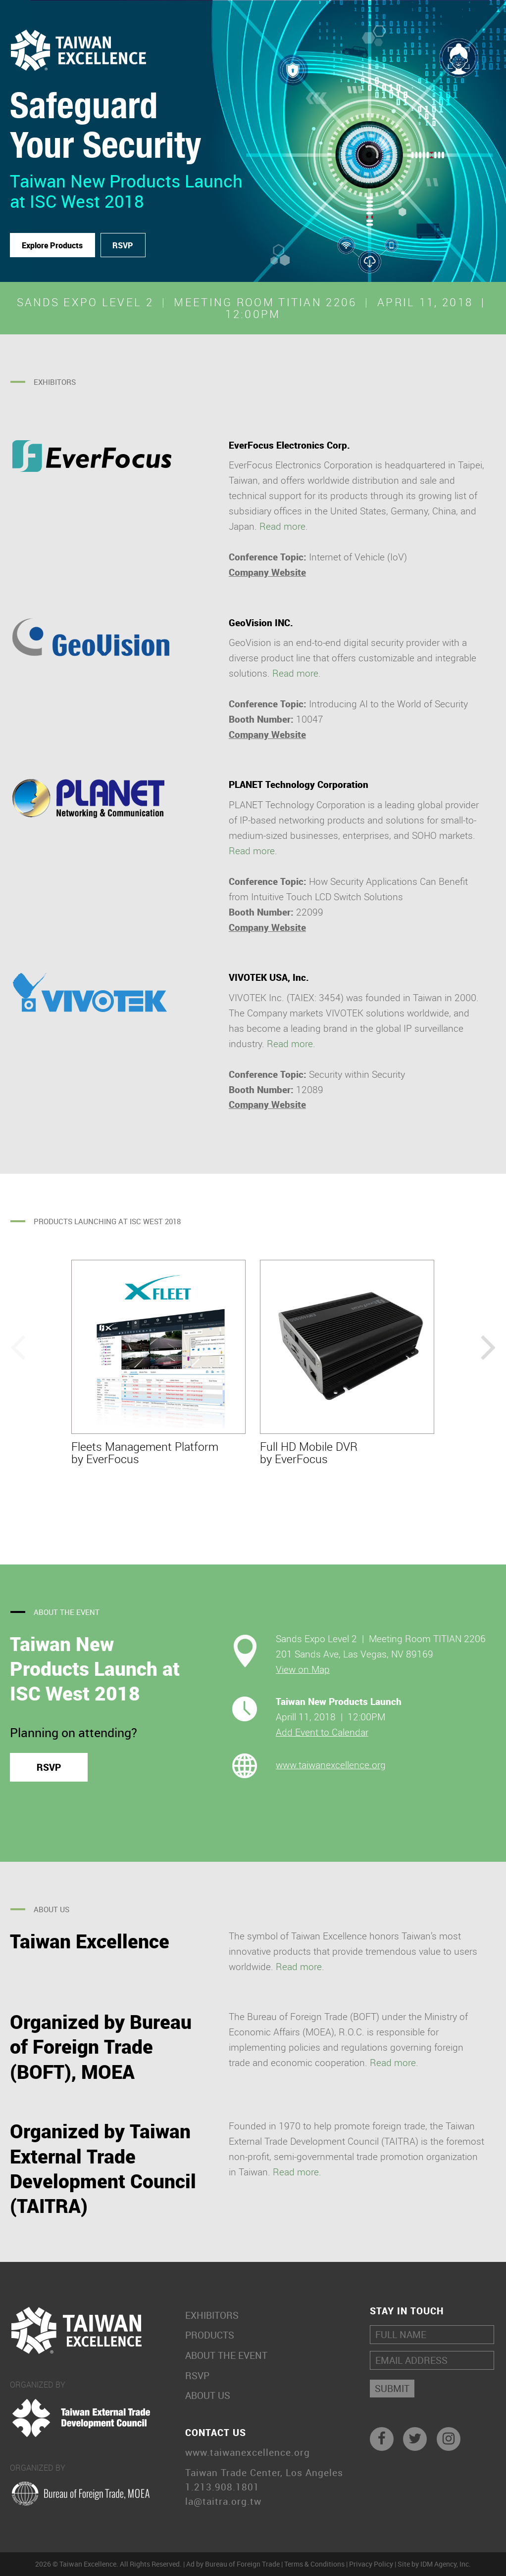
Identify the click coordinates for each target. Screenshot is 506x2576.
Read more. (283, 526)
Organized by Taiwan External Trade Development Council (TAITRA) (103, 2168)
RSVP (122, 244)
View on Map (303, 1669)
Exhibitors (212, 2315)
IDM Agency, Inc (444, 2564)
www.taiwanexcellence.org (331, 1764)
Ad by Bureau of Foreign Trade (233, 2564)
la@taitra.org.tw (223, 2501)
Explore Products (52, 244)
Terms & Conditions (314, 2564)
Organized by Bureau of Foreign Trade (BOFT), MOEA (101, 2046)
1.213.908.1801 (222, 2487)
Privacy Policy (371, 2564)
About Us (207, 2396)
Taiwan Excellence (89, 1941)
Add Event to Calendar (322, 1732)
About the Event (226, 2355)
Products (209, 2335)
